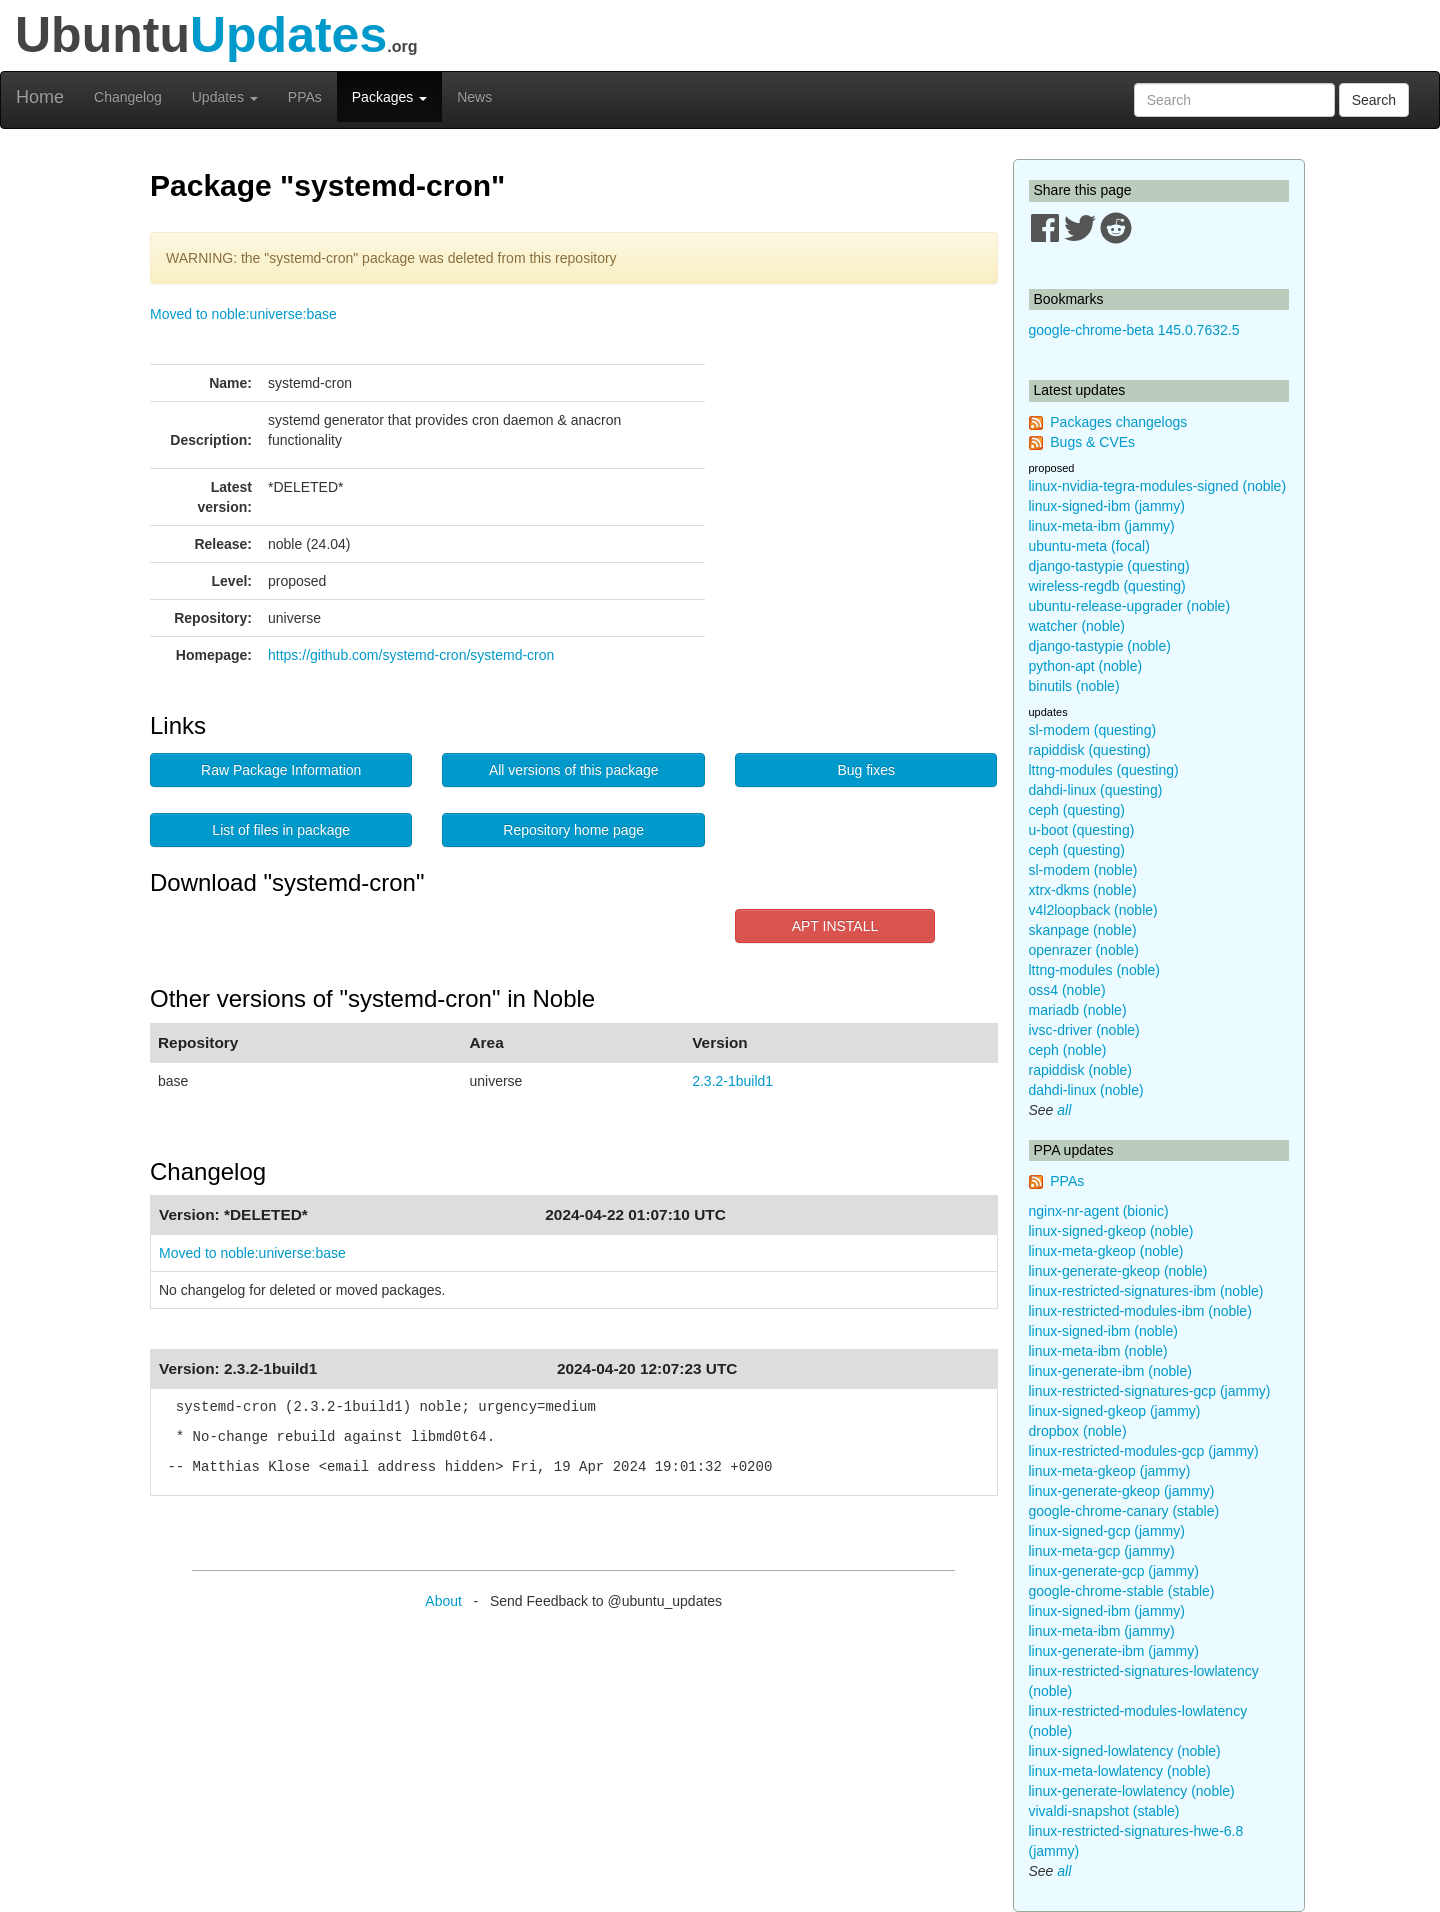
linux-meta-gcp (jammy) (1102, 1551)
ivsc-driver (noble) (1084, 1030)
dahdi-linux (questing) (1096, 790)
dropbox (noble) (1078, 1431)
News (474, 97)
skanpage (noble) (1083, 930)
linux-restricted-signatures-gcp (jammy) (1150, 1391)
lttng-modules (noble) (1095, 970)
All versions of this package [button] (574, 770)
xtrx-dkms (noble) (1083, 890)
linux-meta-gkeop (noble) (1106, 1251)
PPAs (305, 97)
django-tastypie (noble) (1100, 646)
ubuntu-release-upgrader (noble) (1130, 606)
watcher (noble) (1077, 626)
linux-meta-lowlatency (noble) (1120, 1771)
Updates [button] (225, 97)
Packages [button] (389, 97)
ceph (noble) (1068, 1050)
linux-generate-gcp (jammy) (1114, 1571)
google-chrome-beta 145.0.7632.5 (1134, 330)
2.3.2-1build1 (732, 1081)
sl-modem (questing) (1093, 730)
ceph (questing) (1077, 810)
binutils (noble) (1074, 686)
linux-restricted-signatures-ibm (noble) (1146, 1291)
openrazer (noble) (1084, 950)
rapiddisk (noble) (1081, 1070)
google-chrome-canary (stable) (1124, 1511)
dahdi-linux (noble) (1086, 1090)
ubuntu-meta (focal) (1089, 546)
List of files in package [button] (281, 830)
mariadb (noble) (1078, 1010)
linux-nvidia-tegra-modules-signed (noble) (1158, 486)
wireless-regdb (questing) (1107, 586)
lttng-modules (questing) (1104, 770)
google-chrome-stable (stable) (1122, 1591)
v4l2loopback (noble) (1093, 910)
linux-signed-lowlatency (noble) (1125, 1751)
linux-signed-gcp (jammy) (1107, 1531)
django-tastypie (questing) (1109, 566)
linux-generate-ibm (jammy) (1114, 1651)
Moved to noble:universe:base (243, 314)
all (1064, 1110)
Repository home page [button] (573, 830)
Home (40, 97)
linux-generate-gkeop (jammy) (1122, 1491)
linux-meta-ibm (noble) (1098, 1351)
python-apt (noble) (1086, 666)
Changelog (128, 97)
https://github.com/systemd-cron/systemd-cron (411, 655)
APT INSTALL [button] (835, 926)
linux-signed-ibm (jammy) (1107, 506)
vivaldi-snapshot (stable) (1104, 1811)
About (443, 1601)
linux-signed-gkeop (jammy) (1115, 1411)
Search (1374, 100)
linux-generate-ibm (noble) (1110, 1371)
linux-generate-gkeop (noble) (1118, 1271)
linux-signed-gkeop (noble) (1111, 1231)
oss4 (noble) (1067, 990)
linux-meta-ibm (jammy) (1102, 526)
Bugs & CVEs (1092, 442)
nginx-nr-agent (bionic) (1099, 1211)
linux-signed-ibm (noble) (1103, 1331)
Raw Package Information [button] (281, 770)
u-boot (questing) (1082, 830)
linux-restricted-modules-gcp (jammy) (1144, 1451)
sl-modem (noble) (1083, 870)
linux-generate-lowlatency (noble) (1132, 1791)
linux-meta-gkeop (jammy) (1110, 1471)
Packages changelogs (1118, 422)
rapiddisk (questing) (1090, 750)
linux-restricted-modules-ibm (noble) (1140, 1311)
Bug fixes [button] (866, 770)
